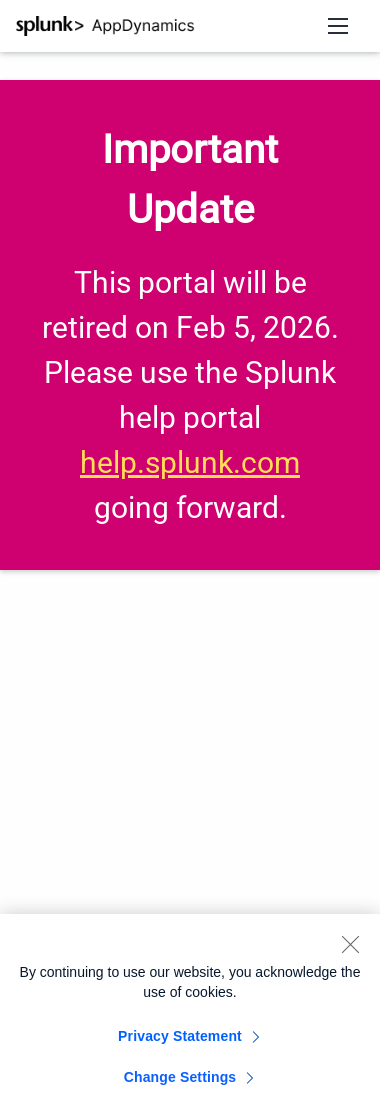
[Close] (350, 949)
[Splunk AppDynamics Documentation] (105, 26)
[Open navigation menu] (338, 26)
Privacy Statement (180, 1041)
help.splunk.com (190, 462)
